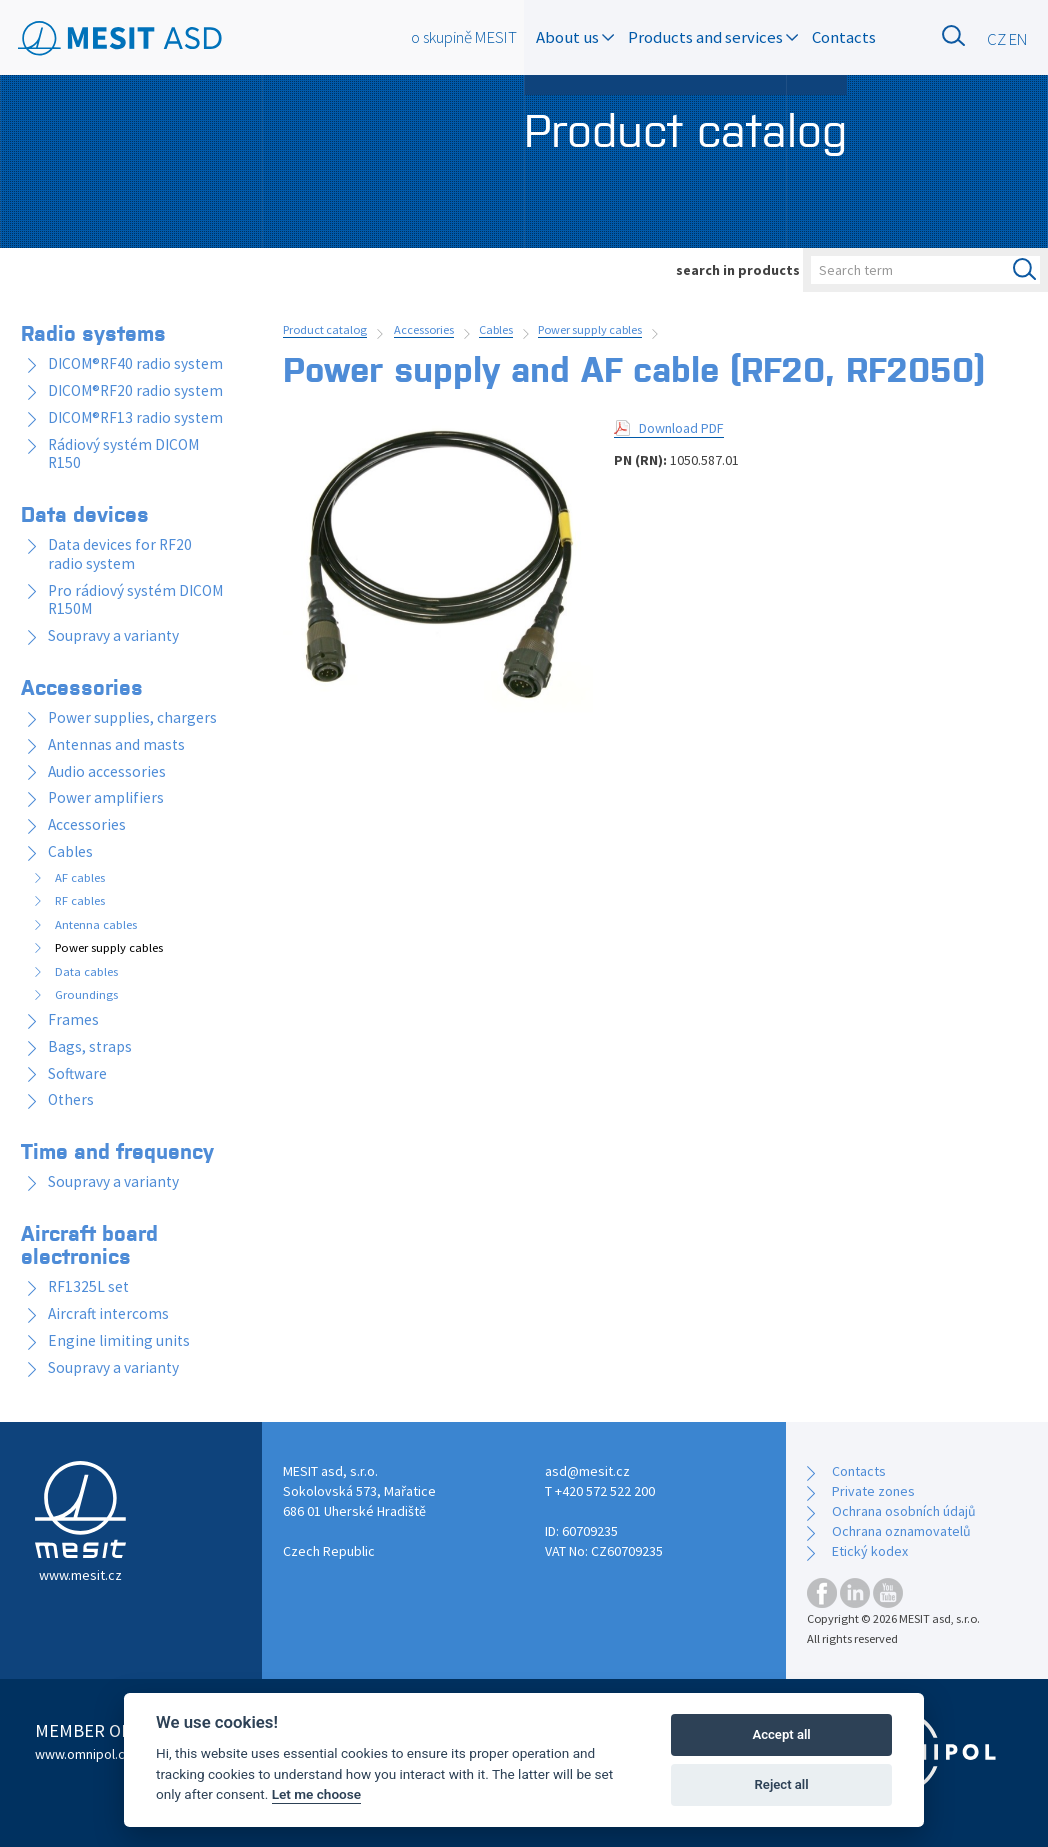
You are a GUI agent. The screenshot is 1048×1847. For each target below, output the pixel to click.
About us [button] (575, 37)
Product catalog (325, 329)
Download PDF (681, 428)
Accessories (424, 329)
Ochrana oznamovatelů (901, 1531)
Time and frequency (117, 1150)
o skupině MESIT (464, 37)
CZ (996, 39)
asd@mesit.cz (587, 1471)
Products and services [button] (713, 37)
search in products (738, 270)
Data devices (85, 513)
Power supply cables (590, 329)
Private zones (873, 1491)
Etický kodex (870, 1551)
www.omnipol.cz (83, 1754)
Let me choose (316, 1794)
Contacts (844, 37)
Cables (496, 329)
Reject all (782, 1784)
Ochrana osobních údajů (904, 1511)
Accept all (781, 1734)
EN (1018, 39)
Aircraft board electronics (89, 1243)
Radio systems (93, 332)
